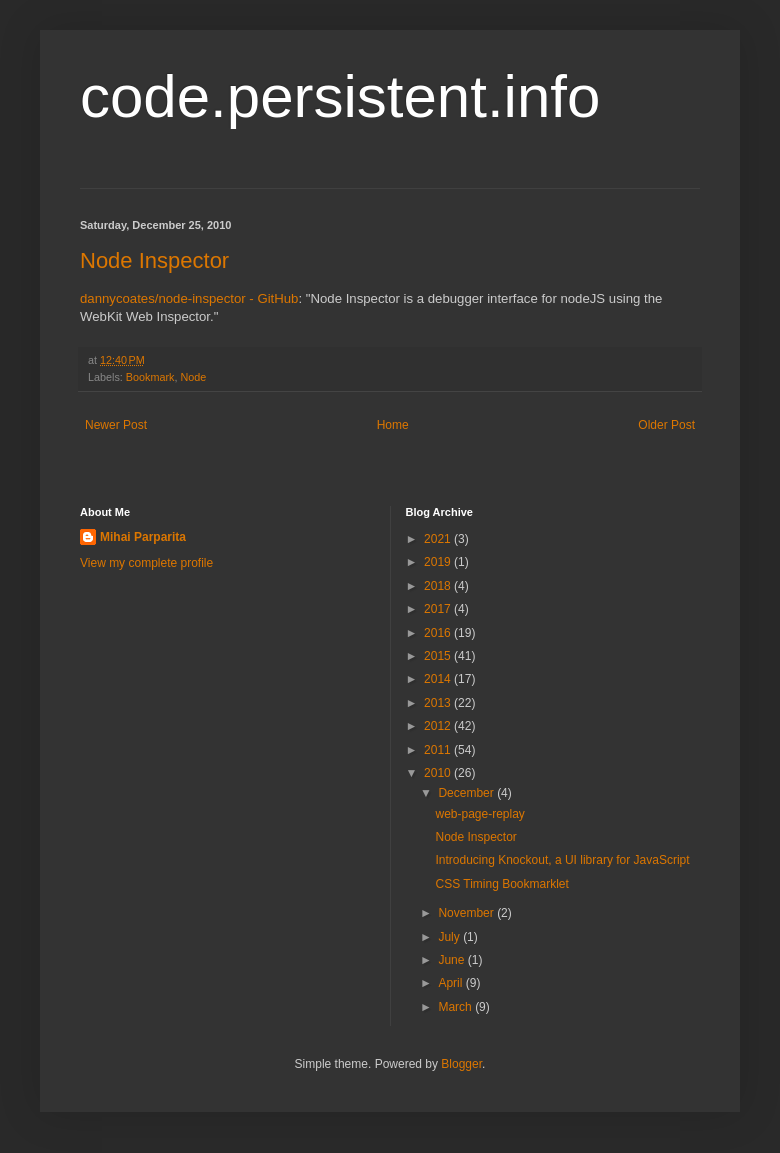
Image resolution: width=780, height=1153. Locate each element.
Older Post (666, 425)
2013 (439, 703)
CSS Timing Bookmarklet (501, 884)
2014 (439, 679)
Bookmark (150, 377)
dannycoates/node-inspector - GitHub (189, 298)
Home (393, 425)
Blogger (461, 1064)
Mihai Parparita (143, 537)
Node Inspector (154, 260)
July (450, 937)
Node (193, 377)
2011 (439, 750)
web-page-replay (479, 814)
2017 (439, 609)
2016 (439, 633)
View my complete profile (146, 563)
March (456, 1007)
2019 (439, 562)
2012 (439, 726)
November (467, 913)
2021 (439, 539)
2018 (439, 586)
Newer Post (116, 425)
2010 (439, 773)
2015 (439, 656)
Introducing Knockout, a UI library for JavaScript (562, 860)
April (451, 983)
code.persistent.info (340, 96)
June (452, 960)
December (467, 793)
